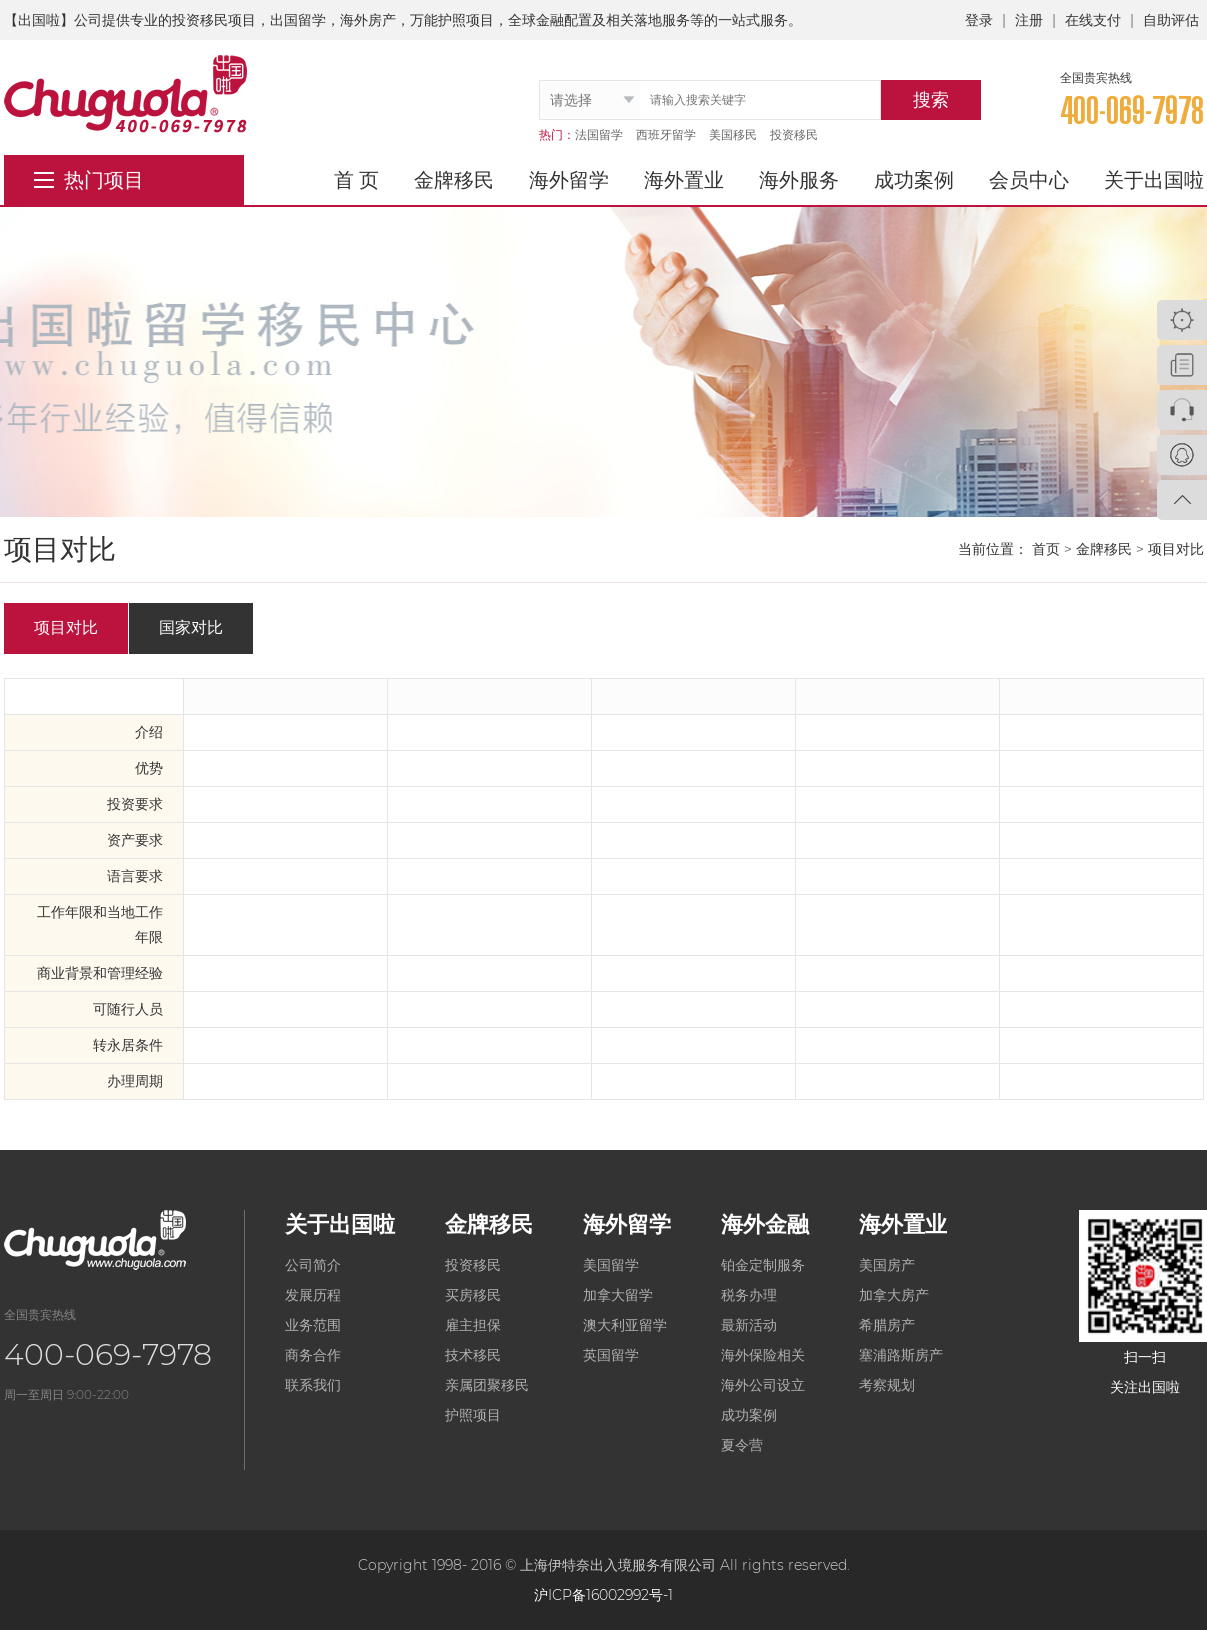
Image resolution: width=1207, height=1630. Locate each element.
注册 (1029, 20)
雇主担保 (473, 1325)
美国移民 (733, 134)
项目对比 (66, 627)
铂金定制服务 (763, 1265)
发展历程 (313, 1295)
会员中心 (1029, 180)
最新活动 (749, 1325)
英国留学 (611, 1355)
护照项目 (473, 1415)
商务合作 (313, 1355)
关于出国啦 (1154, 180)
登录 (979, 20)
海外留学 (569, 180)
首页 (1046, 549)
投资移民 (794, 134)
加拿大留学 (618, 1295)
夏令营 (742, 1445)
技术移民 (473, 1355)
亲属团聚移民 (487, 1385)
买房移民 (473, 1295)
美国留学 (611, 1265)
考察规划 (887, 1385)
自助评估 (1171, 20)
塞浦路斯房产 (901, 1355)
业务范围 (313, 1325)
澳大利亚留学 (625, 1325)
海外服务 (799, 180)
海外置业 (684, 180)
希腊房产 (887, 1325)
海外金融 (765, 1224)
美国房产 (887, 1265)
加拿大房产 (894, 1295)
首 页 (356, 180)
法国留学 (599, 134)
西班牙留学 (666, 134)
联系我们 (313, 1385)
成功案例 (914, 180)
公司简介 (313, 1265)
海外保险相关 (763, 1355)
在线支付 (1093, 20)
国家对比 (191, 627)
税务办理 (749, 1295)
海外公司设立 (763, 1385)
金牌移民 (454, 180)
